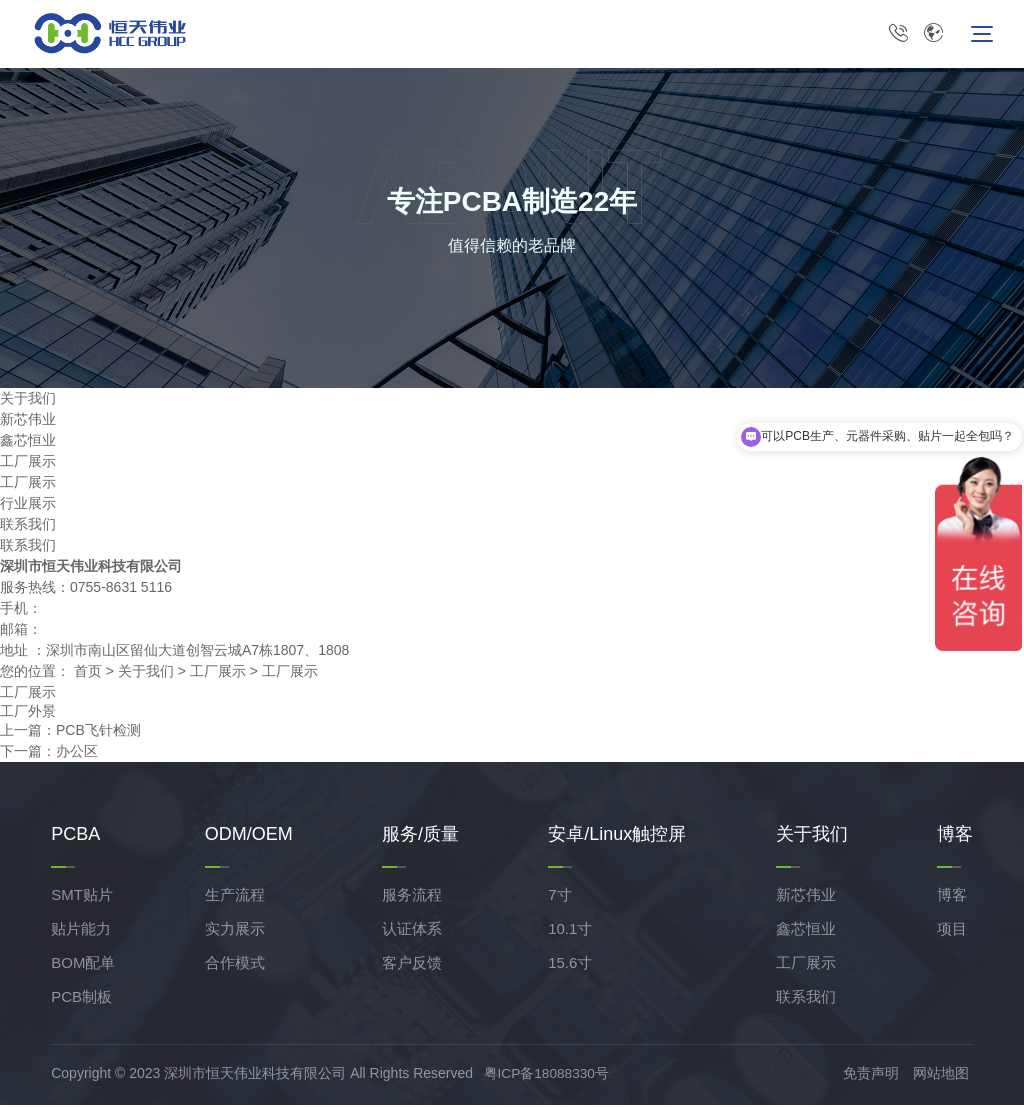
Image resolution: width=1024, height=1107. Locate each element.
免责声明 (875, 1076)
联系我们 (28, 526)
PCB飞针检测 (98, 733)
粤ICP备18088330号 (551, 1076)
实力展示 (235, 931)
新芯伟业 (28, 421)
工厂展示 (28, 463)
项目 (952, 931)
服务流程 (412, 897)
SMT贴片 (82, 897)
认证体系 (412, 931)
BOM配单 (83, 965)
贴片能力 (81, 931)
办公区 (77, 754)
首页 (88, 673)
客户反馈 (412, 965)
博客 (952, 897)
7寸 (559, 897)
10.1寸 (570, 931)
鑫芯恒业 (28, 442)
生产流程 (235, 897)
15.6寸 (570, 965)
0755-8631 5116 (898, 34)
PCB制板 (81, 999)
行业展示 (28, 505)
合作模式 (235, 965)
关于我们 (146, 673)
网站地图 (945, 1076)
